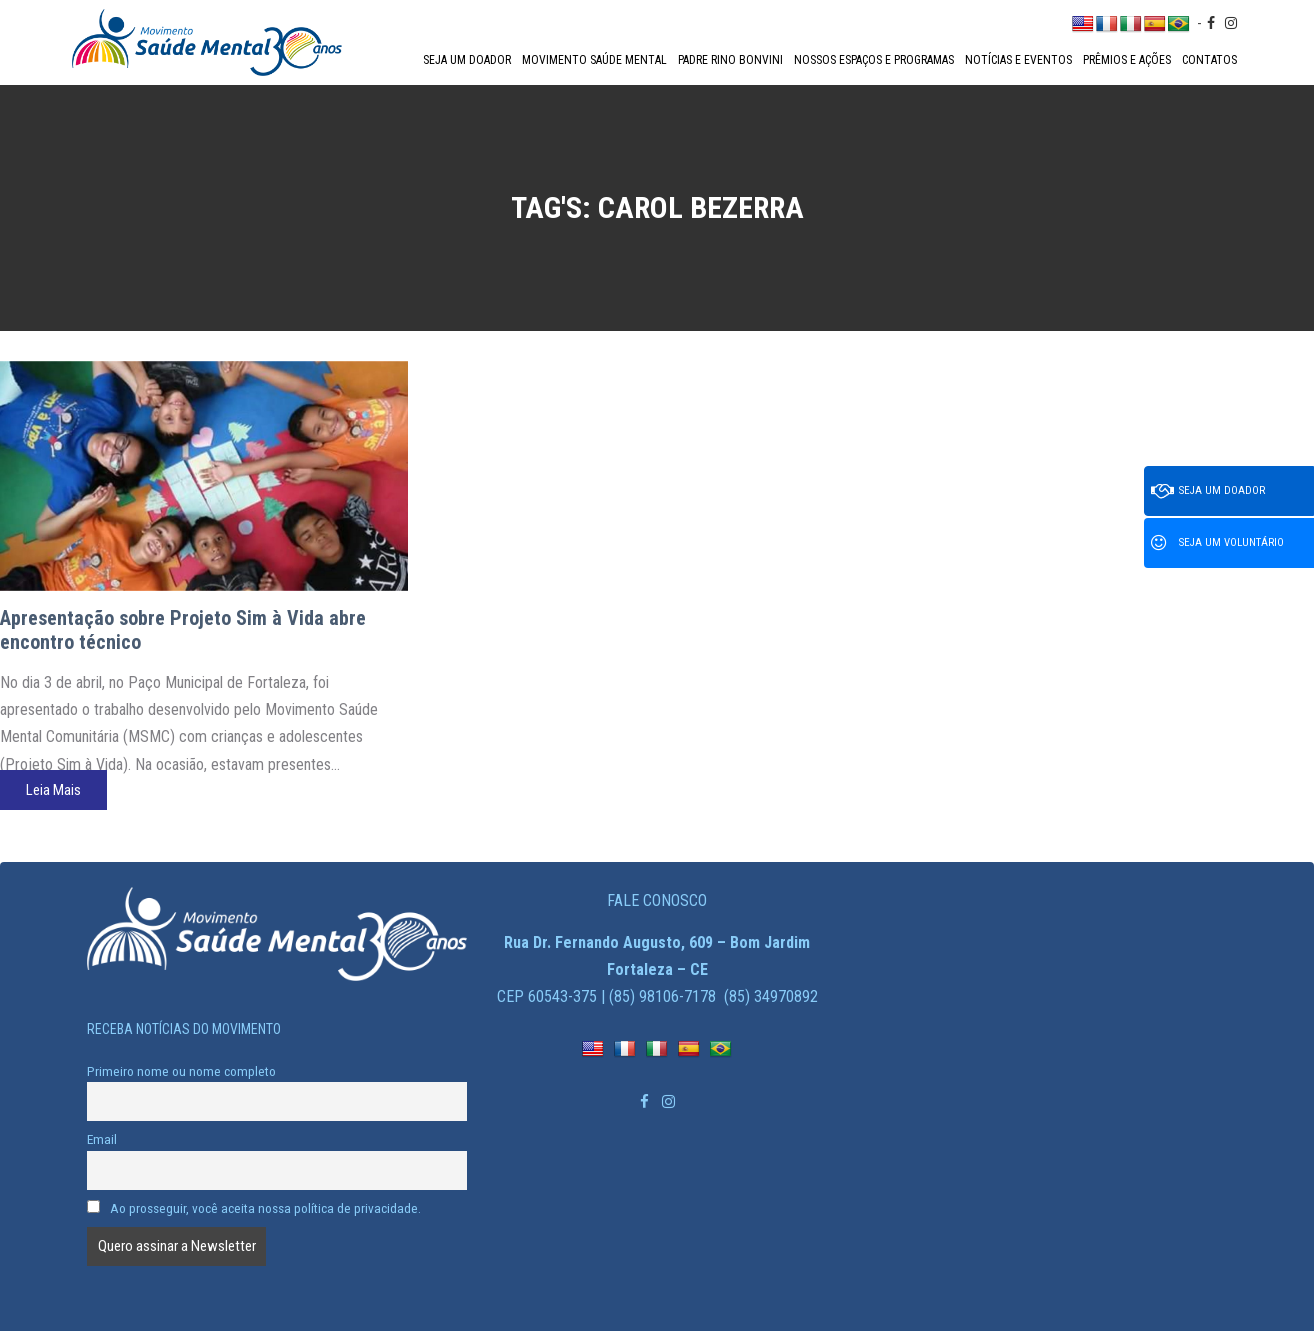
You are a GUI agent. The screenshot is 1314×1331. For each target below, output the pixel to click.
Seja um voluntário (1217, 543)
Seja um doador (467, 60)
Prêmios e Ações (1127, 60)
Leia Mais (53, 790)
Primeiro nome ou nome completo (181, 1071)
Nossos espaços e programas (874, 60)
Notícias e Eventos (1018, 60)
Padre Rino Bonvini (730, 60)
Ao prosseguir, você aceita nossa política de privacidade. (254, 1208)
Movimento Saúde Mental (594, 60)
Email (102, 1139)
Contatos (1209, 60)
